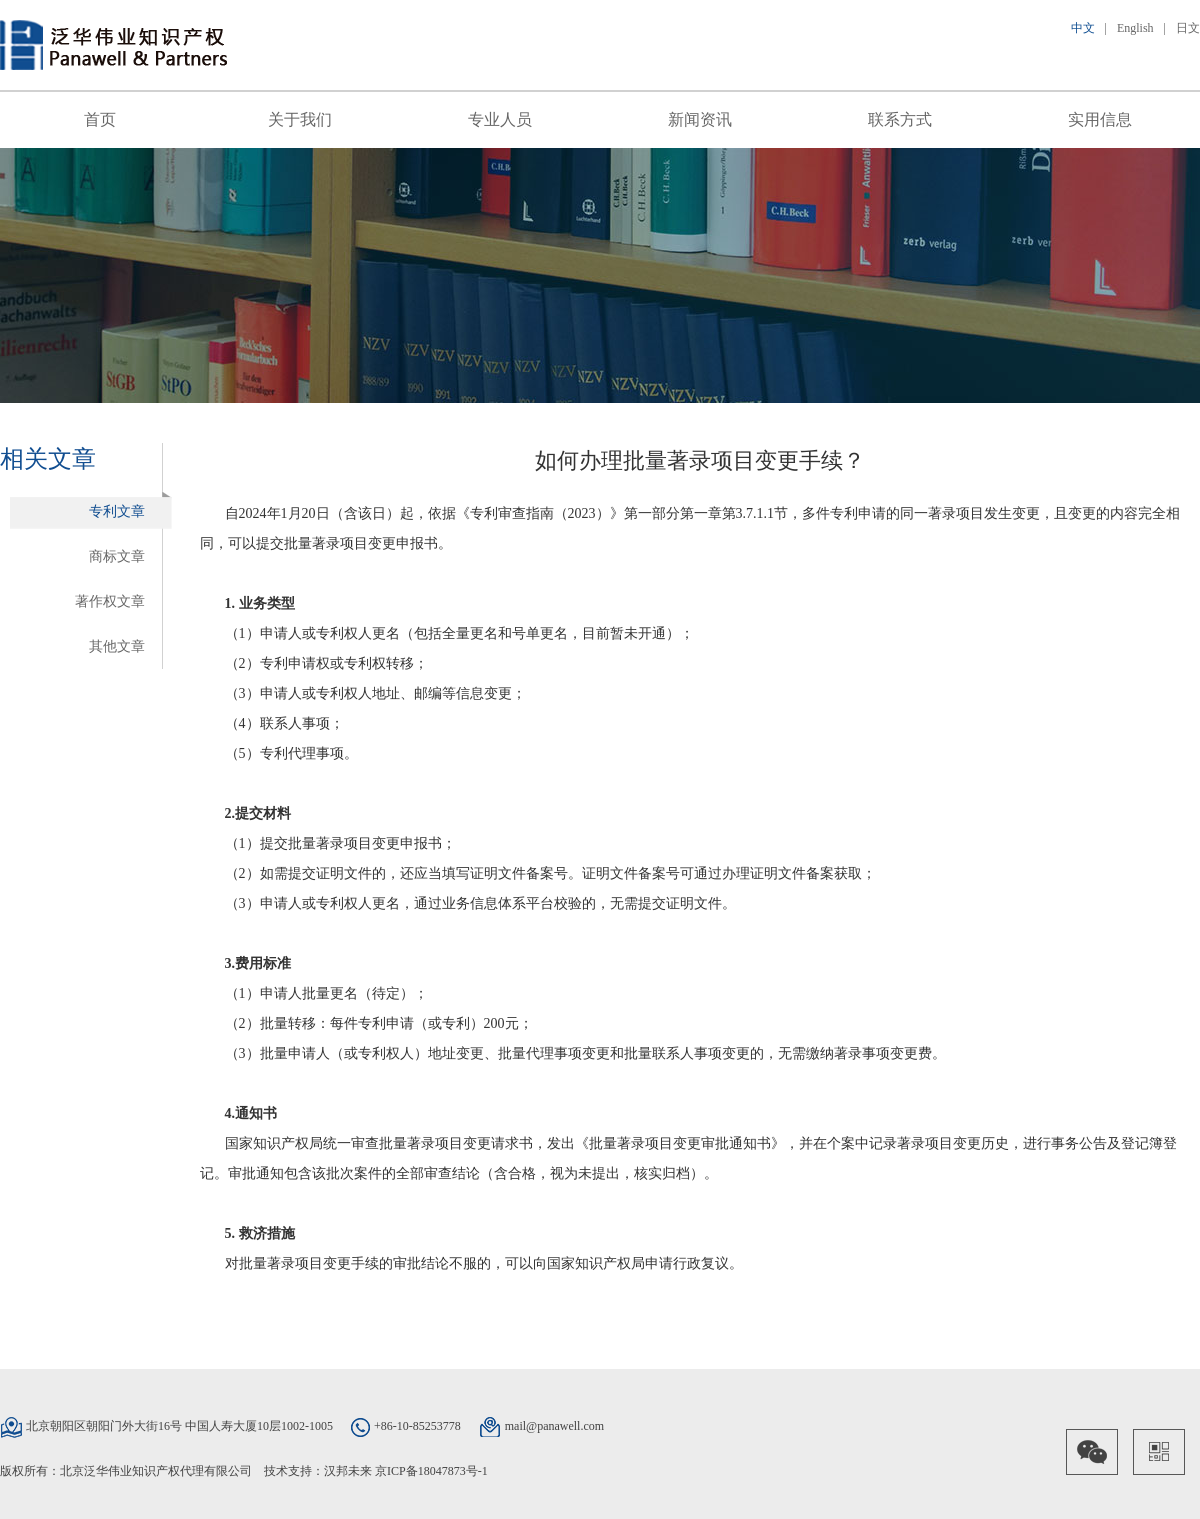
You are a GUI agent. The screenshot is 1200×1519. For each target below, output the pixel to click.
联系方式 (900, 119)
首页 (100, 119)
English (1135, 28)
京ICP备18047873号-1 (431, 1471)
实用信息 (1100, 119)
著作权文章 (110, 601)
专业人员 (500, 119)
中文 (1083, 28)
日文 (1188, 28)
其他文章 (117, 646)
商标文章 (117, 556)
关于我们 (300, 119)
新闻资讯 (700, 119)
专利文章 (117, 511)
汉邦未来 (348, 1471)
